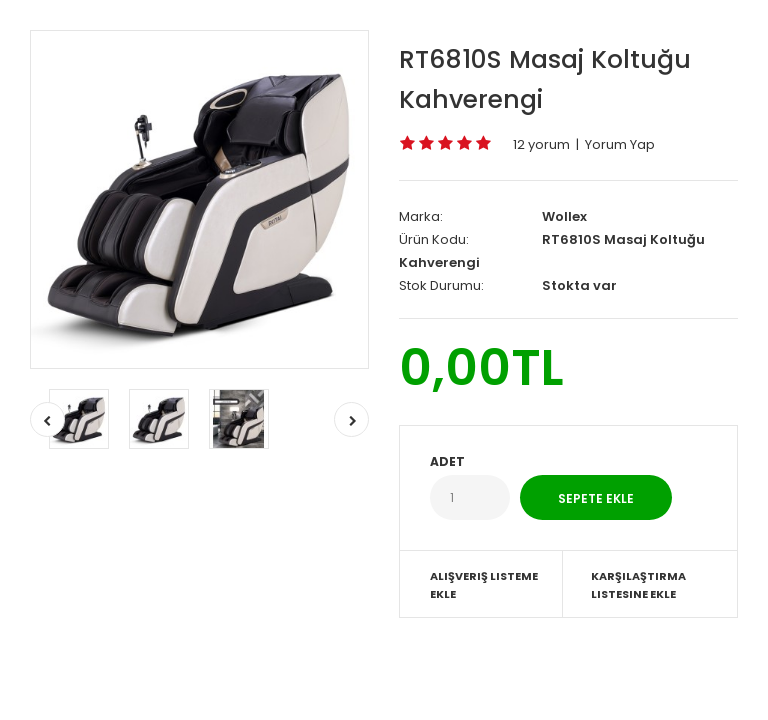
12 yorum (541, 144)
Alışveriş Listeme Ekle (484, 585)
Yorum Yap (620, 144)
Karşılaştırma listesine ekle (638, 585)
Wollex (564, 216)
